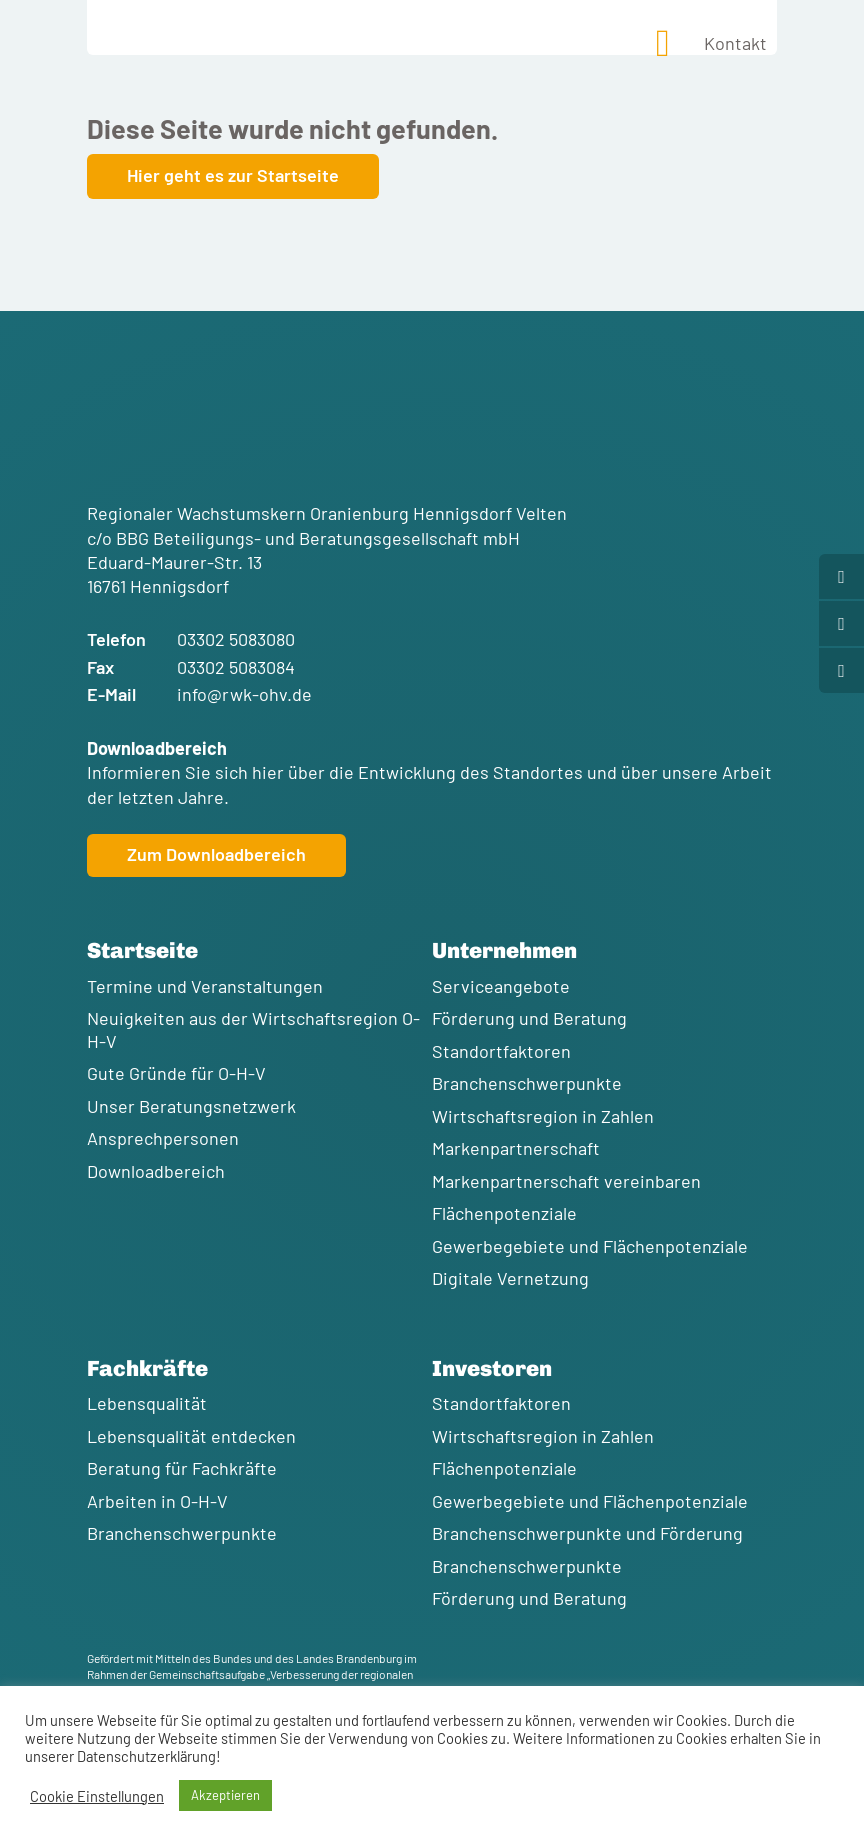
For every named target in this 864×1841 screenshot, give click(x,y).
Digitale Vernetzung (510, 1278)
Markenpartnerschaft (516, 1148)
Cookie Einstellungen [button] (97, 1796)
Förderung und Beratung (529, 1018)
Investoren (492, 1368)
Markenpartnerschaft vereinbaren (566, 1181)
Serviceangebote (501, 986)
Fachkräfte (147, 1368)
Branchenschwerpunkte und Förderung (587, 1533)
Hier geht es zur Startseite (233, 175)
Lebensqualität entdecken (191, 1436)
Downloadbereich (156, 1171)
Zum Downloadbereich (216, 854)
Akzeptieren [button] (225, 1795)
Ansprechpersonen (163, 1138)
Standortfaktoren (501, 1051)
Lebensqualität (147, 1403)
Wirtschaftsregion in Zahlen (543, 1116)
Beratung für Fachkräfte (182, 1468)
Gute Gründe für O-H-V (176, 1073)
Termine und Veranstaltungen (205, 986)
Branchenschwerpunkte (527, 1083)
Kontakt (735, 43)
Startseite (142, 950)
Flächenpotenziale (504, 1213)
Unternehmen (504, 950)
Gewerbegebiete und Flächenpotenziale (590, 1246)
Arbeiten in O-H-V (157, 1501)
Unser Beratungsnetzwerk (191, 1106)
